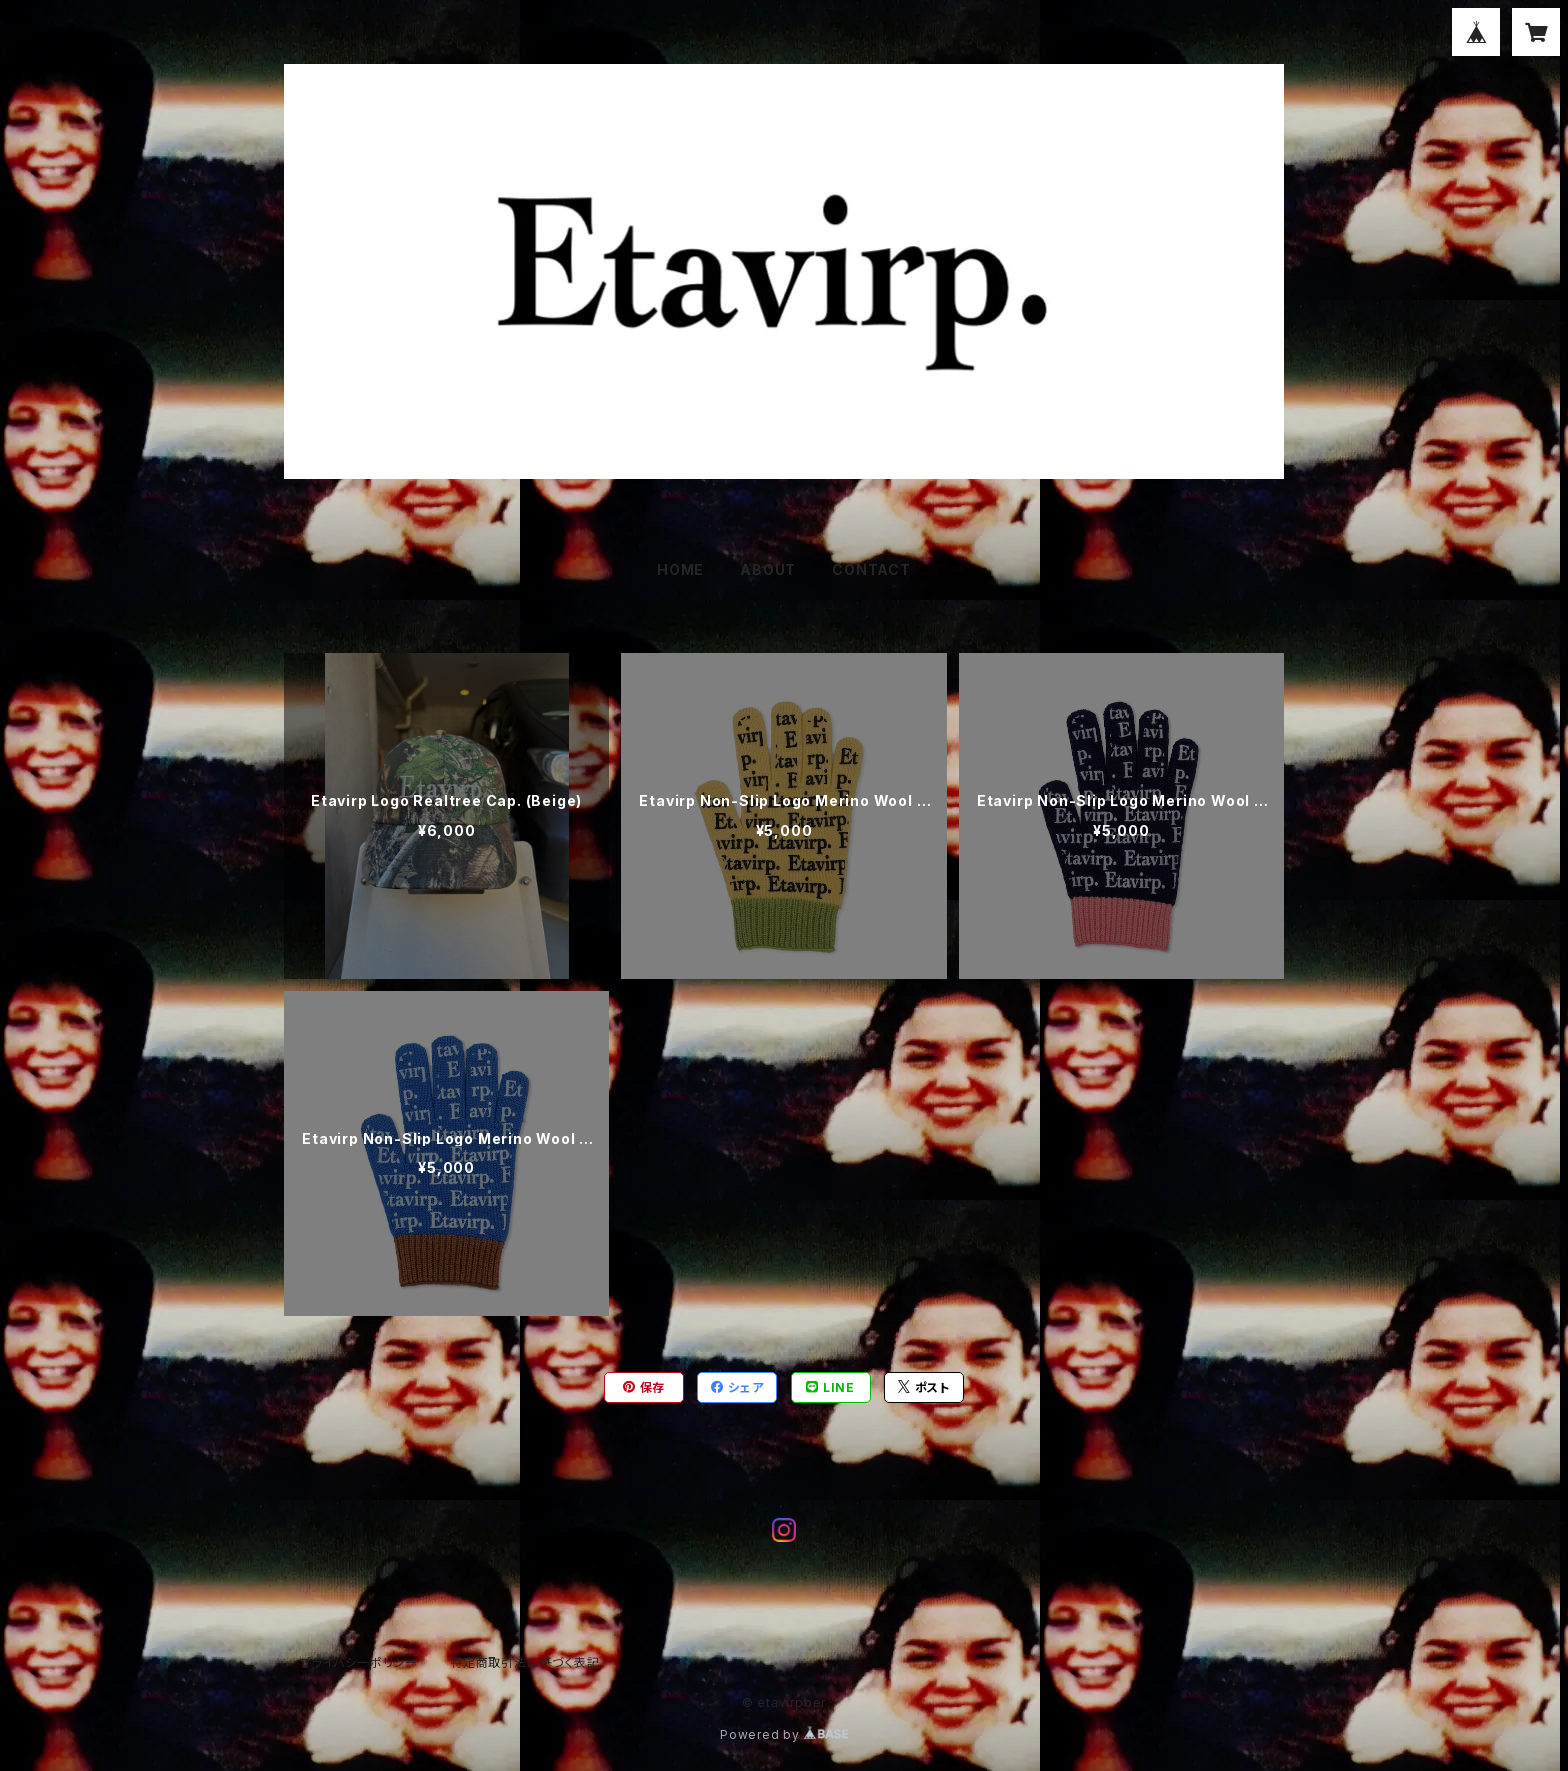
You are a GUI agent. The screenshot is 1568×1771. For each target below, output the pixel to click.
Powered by (784, 1734)
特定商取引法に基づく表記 (525, 1662)
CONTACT (871, 569)
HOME (680, 569)
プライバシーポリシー (359, 1662)
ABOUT (768, 569)
